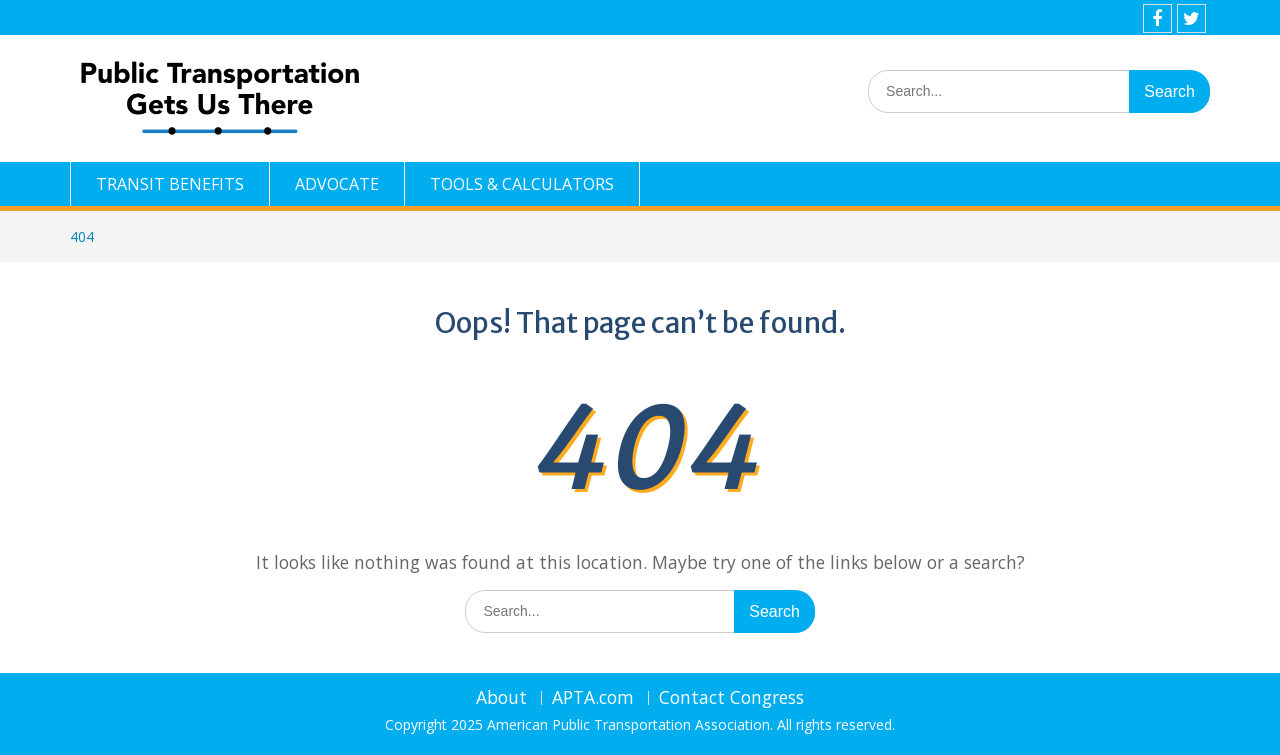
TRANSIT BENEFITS (170, 184)
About (501, 698)
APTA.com (593, 698)
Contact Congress (731, 698)
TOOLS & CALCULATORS (522, 184)
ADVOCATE (337, 184)
